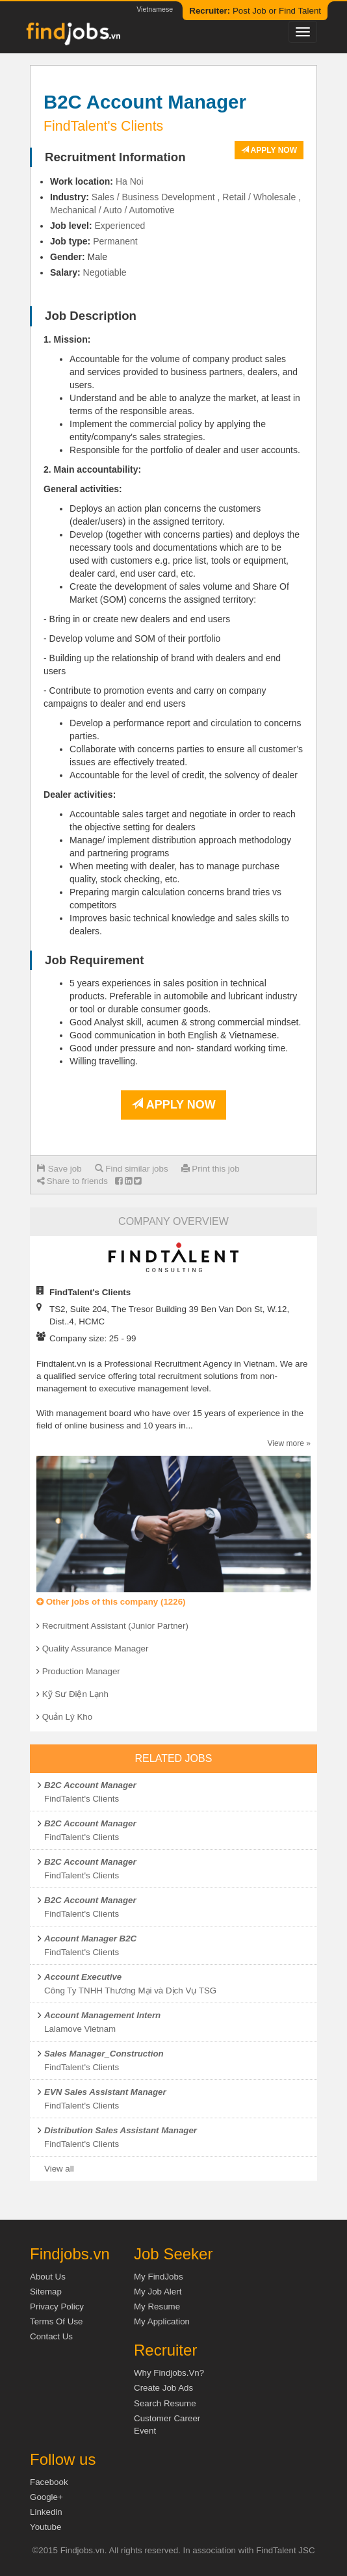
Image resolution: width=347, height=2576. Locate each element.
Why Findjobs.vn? (169, 2373)
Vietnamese (154, 9)
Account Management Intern (102, 2015)
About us (48, 2276)
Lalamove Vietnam (80, 2029)
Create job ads (163, 2388)
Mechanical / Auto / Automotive (112, 210)
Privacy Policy (57, 2306)
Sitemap (46, 2291)
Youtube (45, 2527)
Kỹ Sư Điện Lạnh (75, 1694)
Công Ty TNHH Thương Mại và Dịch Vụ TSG (130, 1990)
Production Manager (81, 1671)
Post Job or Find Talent (255, 11)
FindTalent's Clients (81, 1799)
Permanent (115, 241)
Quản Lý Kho (67, 1717)
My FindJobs (158, 2276)
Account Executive (83, 1977)
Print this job (210, 1169)
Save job (59, 1169)
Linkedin (46, 2512)
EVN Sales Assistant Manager (105, 2092)
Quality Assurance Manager (95, 1648)
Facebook (49, 2482)
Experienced (120, 225)
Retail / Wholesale (259, 197)
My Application (162, 2321)
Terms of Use (56, 2321)
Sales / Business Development (153, 197)
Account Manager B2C (90, 1938)
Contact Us (51, 2336)
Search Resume (165, 2403)
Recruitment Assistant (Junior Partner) (115, 1626)
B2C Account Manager (90, 1785)
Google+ (46, 2497)
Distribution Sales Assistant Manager (120, 2130)
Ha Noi (130, 181)
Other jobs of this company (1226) (110, 1602)
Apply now (269, 150)
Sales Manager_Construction (104, 2053)
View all (59, 2169)
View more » (288, 1443)
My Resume (157, 2306)
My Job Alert (157, 2291)
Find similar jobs (131, 1169)
